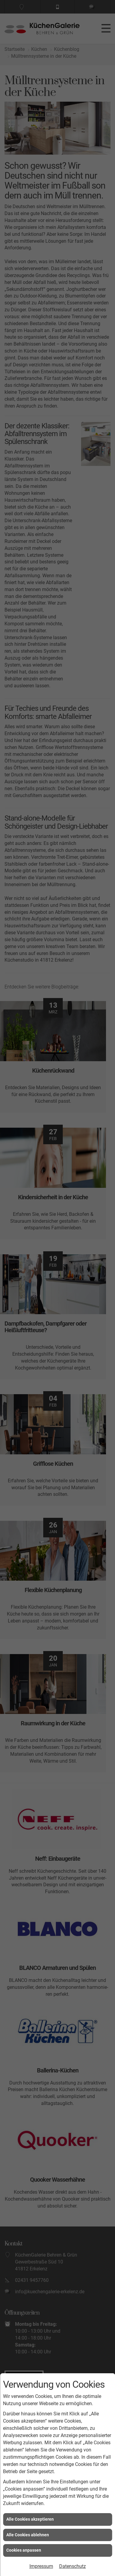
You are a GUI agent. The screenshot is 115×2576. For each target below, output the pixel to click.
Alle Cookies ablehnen (27, 2534)
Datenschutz (72, 2566)
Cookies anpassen (23, 2550)
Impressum (41, 2566)
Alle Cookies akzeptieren (30, 2519)
